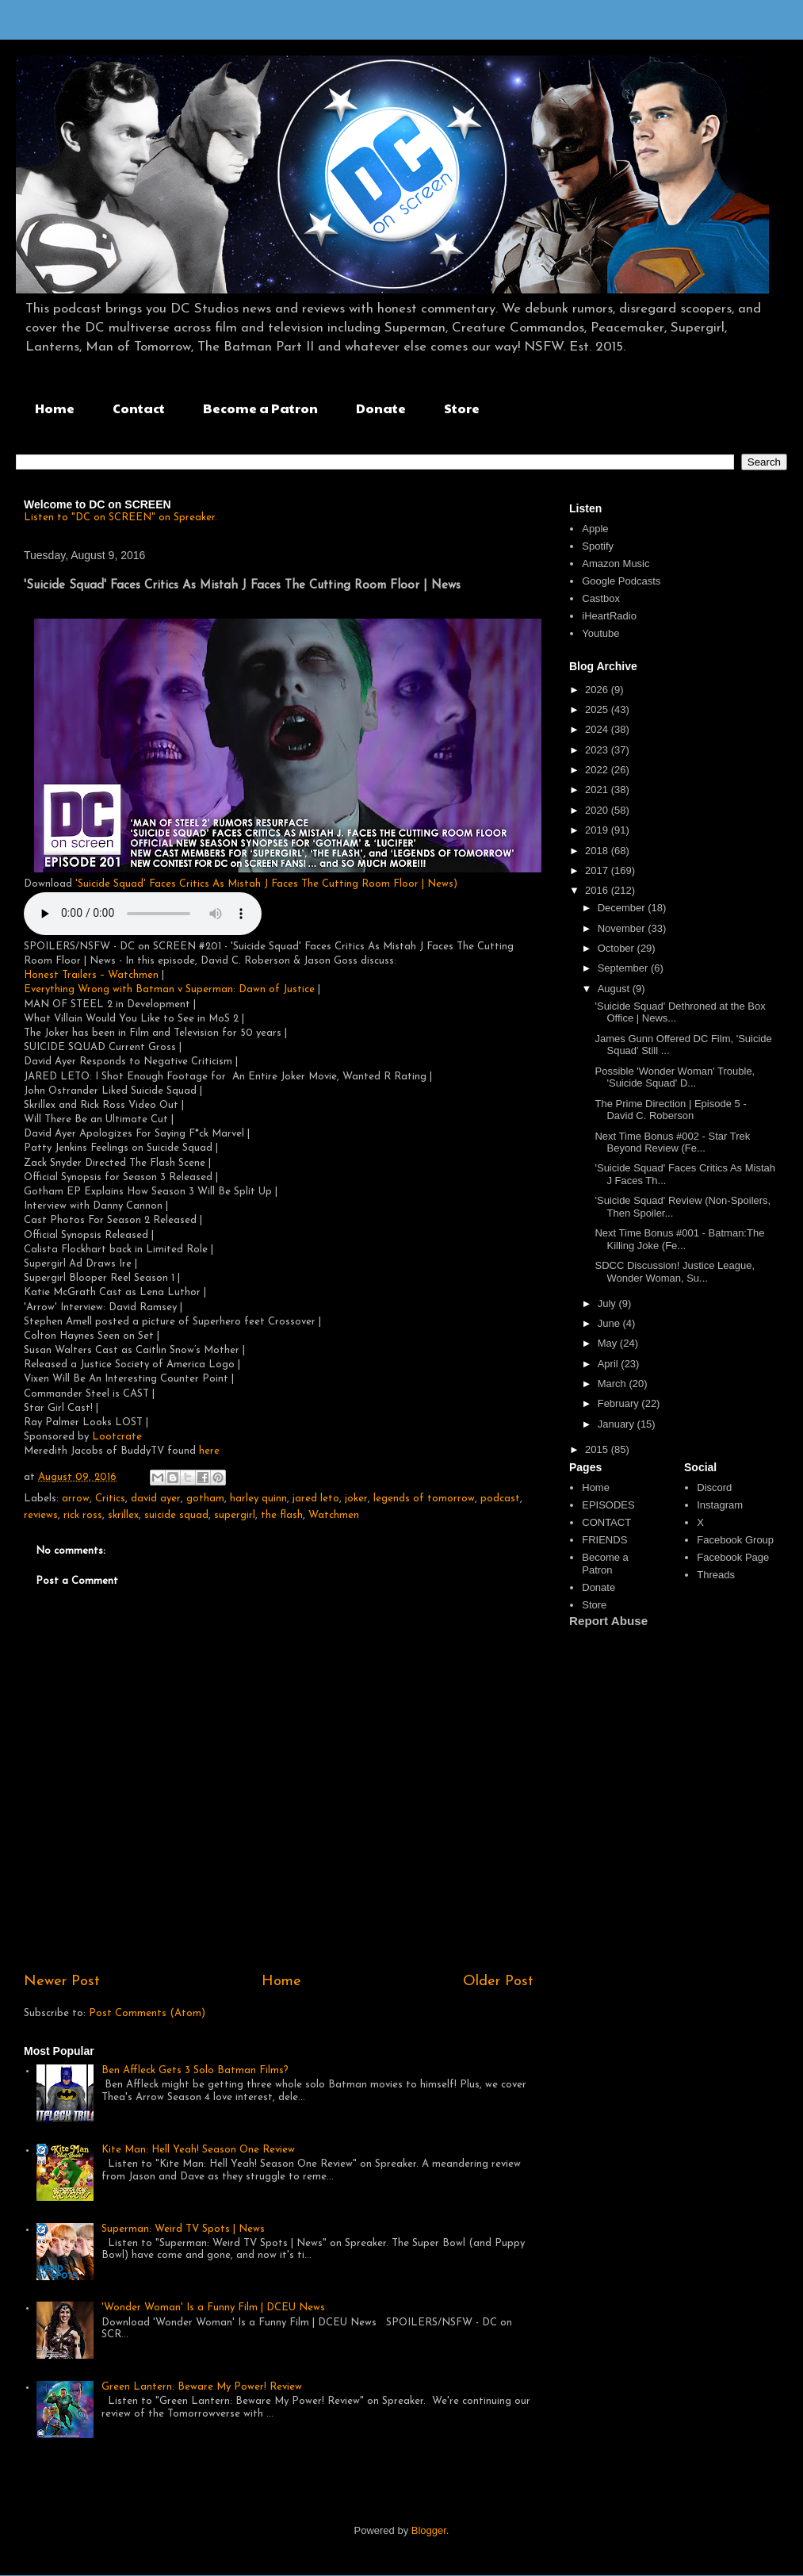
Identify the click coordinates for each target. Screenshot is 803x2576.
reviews (41, 1515)
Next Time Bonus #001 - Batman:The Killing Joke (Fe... (679, 1239)
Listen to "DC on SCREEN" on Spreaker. (120, 517)
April (609, 1364)
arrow (76, 1498)
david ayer (156, 1498)
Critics (110, 1498)
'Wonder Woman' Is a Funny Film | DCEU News (213, 2307)
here (209, 1451)
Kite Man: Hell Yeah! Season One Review (198, 2150)
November (623, 928)
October (617, 948)
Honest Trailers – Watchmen (93, 975)
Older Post (498, 1981)
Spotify (598, 546)
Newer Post (62, 1981)
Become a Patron (260, 408)
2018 (598, 851)
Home (55, 408)
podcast (500, 1498)
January (617, 1424)
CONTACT (606, 1522)
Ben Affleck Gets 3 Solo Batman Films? (195, 2070)
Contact (139, 408)
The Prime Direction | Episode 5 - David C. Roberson (670, 1110)
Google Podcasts (621, 581)
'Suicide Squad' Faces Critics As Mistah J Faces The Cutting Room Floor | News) (266, 884)
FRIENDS (604, 1540)
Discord (714, 1487)
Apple (595, 529)
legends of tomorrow (424, 1498)
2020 (598, 810)
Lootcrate (117, 1437)
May (609, 1343)
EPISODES (608, 1505)
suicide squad (176, 1515)
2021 (598, 789)
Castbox (601, 598)
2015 (598, 1449)
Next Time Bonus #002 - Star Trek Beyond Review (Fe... (672, 1142)
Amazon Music (615, 563)
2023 (598, 750)
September (624, 968)
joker (356, 1498)
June (610, 1323)
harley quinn (258, 1498)
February (620, 1403)
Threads (716, 1575)
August (615, 989)
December (623, 908)
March (613, 1384)
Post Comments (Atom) (147, 2013)
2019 (598, 830)
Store (462, 408)
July (608, 1303)
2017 (598, 870)
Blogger (428, 2530)
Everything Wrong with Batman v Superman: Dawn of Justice (169, 989)
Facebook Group (735, 1540)
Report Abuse (608, 1620)
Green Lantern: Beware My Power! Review (201, 2387)
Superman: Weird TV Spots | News (183, 2229)
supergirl (234, 1515)
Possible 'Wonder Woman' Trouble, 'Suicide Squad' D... (675, 1077)
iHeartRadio (609, 616)
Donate (381, 408)
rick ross (82, 1515)
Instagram (720, 1505)
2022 (598, 770)
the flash (282, 1515)
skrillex (123, 1515)
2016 (598, 890)
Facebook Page (733, 1557)
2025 (598, 709)
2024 (598, 729)
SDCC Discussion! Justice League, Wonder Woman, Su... (675, 1271)
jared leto (316, 1498)
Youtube (600, 633)
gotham (205, 1498)
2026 (598, 690)
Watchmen (333, 1515)
